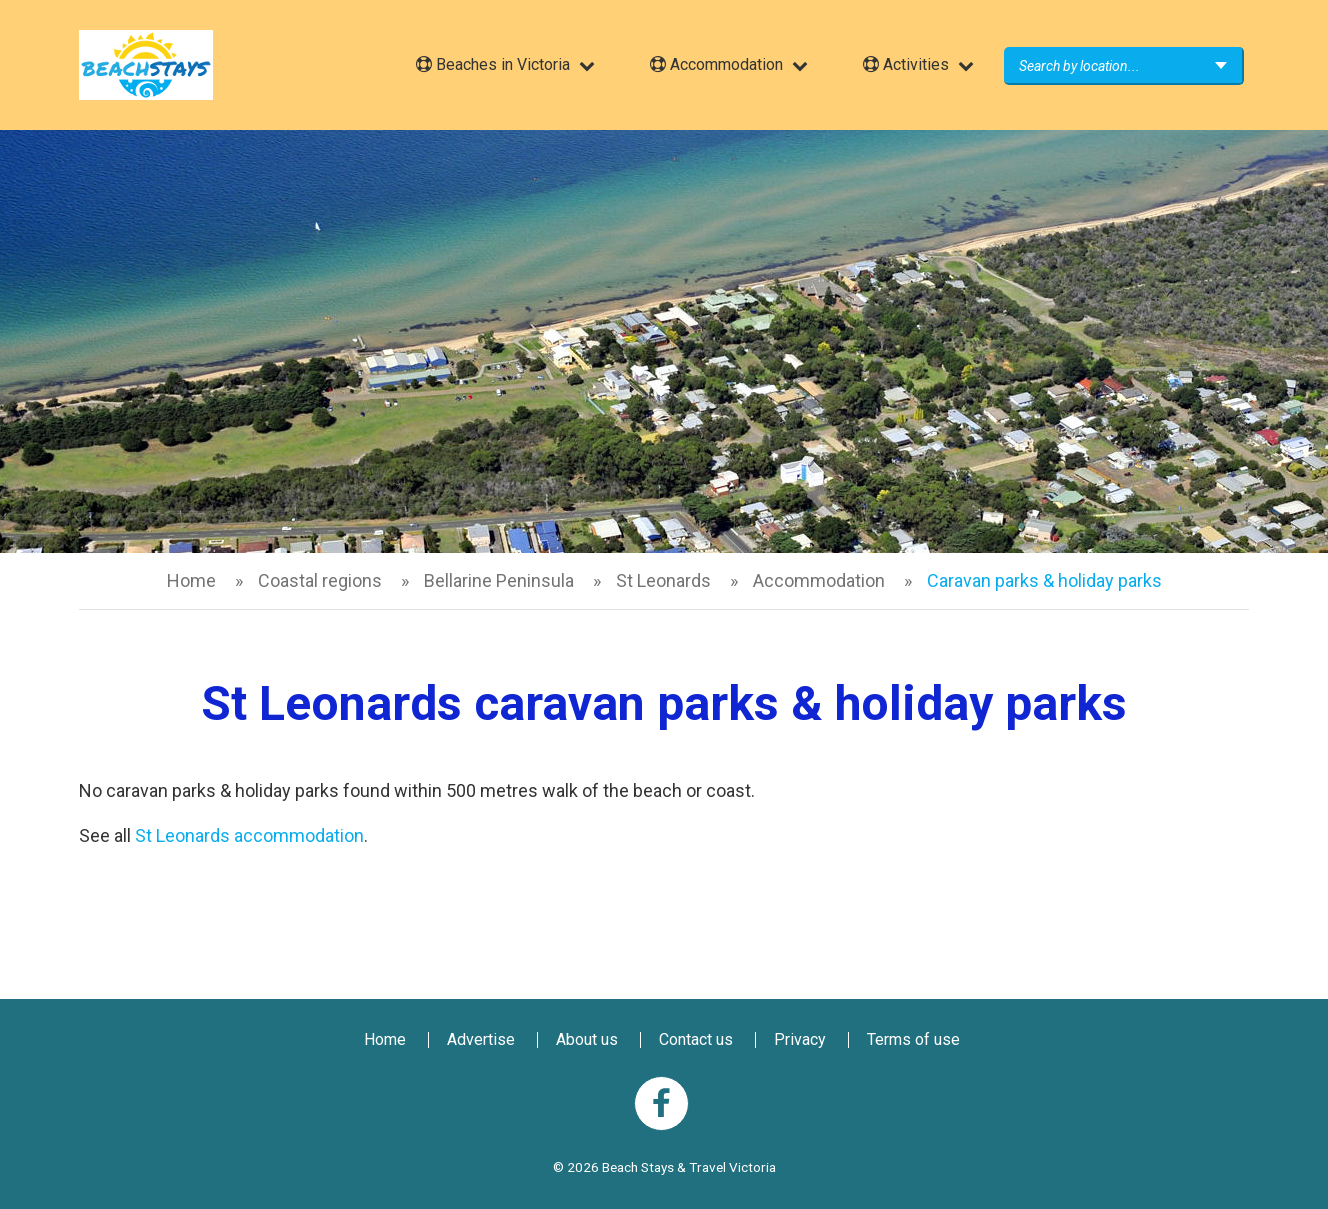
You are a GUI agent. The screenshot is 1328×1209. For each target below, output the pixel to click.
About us (587, 1039)
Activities (906, 64)
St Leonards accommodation (249, 835)
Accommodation (716, 64)
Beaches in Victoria (493, 64)
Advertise (481, 1039)
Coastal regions (320, 580)
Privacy (800, 1039)
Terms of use (913, 1039)
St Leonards (663, 580)
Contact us (696, 1039)
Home (191, 580)
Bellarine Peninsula (499, 580)
